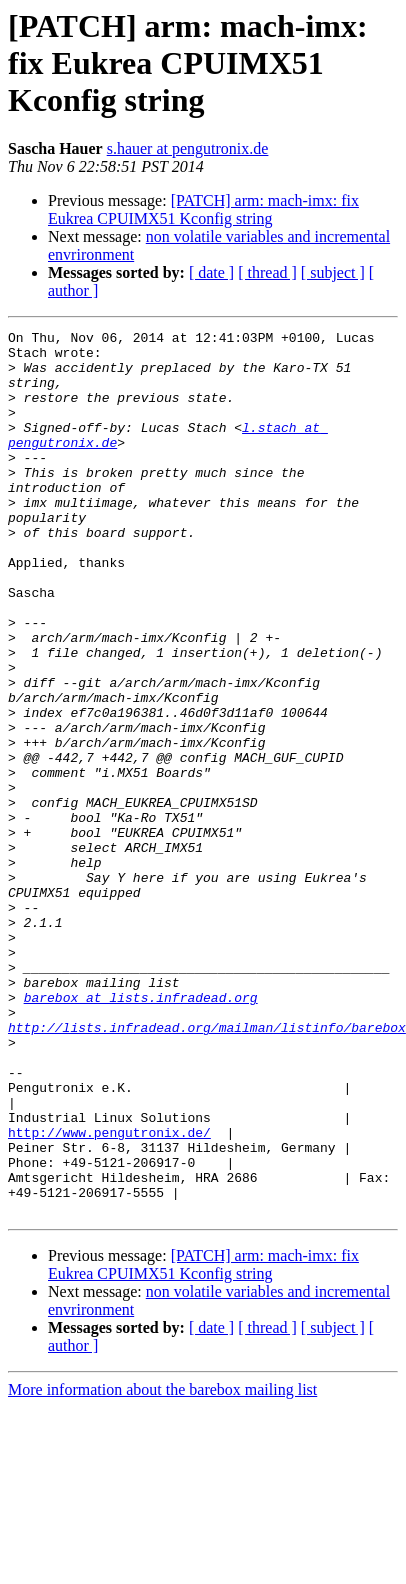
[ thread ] (267, 272)
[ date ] (211, 272)
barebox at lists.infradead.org (141, 1132)
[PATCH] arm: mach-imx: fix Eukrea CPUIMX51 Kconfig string (203, 209)
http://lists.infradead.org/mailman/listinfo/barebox (207, 1168)
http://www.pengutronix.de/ (109, 1294)
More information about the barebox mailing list (162, 1566)
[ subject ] (333, 272)
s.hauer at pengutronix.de (188, 148)
